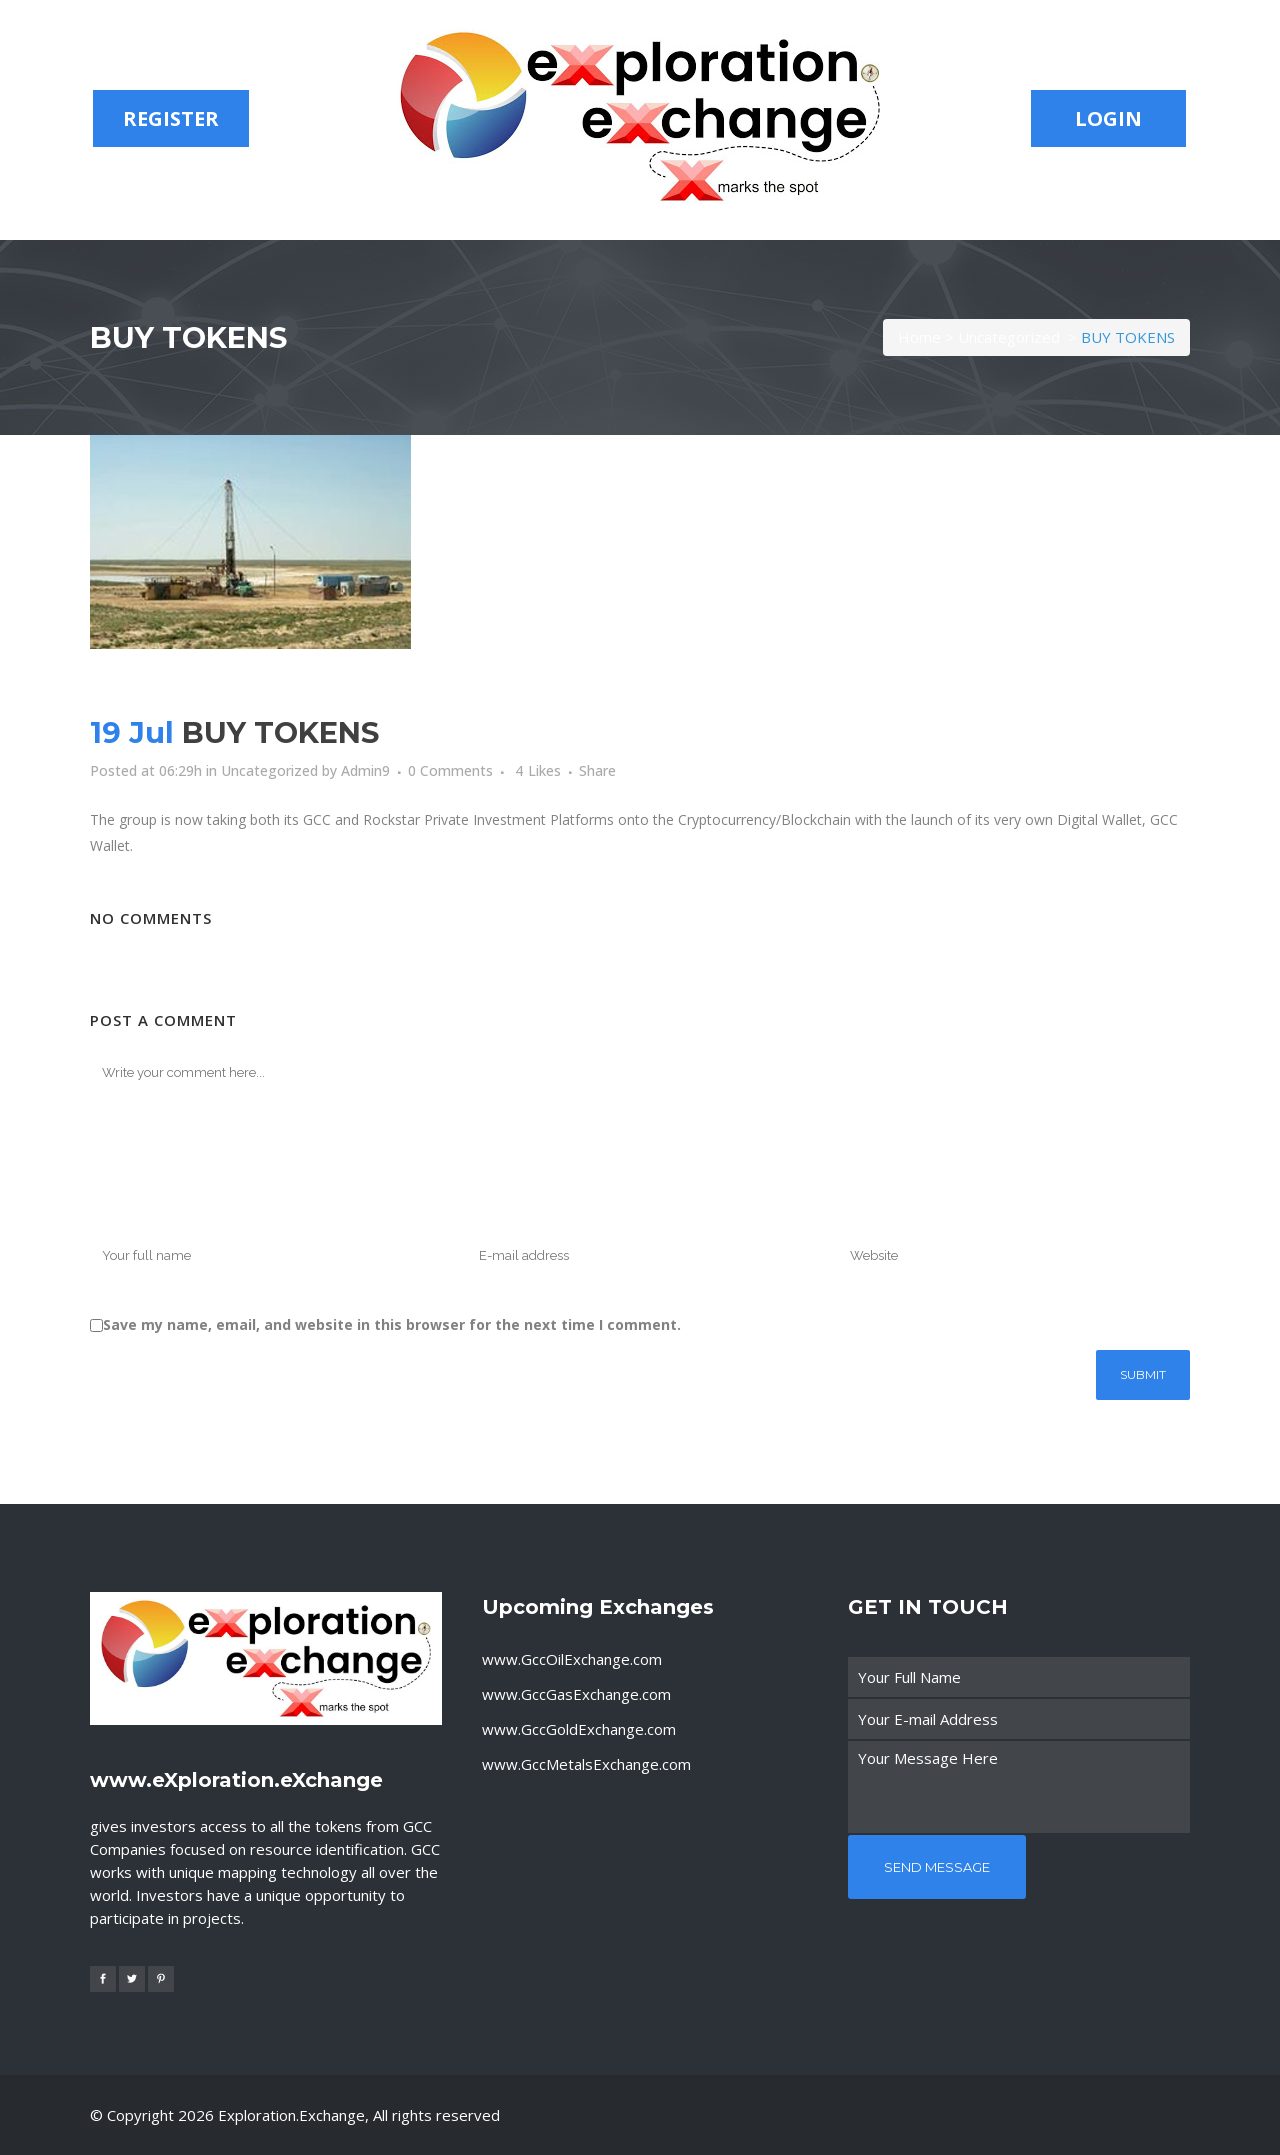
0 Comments (450, 770)
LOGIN (1108, 118)
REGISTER (171, 118)
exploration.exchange (291, 2115)
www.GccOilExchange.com (572, 1659)
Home (919, 337)
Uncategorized (1009, 337)
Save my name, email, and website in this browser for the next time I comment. (392, 1324)
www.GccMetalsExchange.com (586, 1764)
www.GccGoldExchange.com (579, 1729)
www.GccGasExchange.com (576, 1694)
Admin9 (365, 770)
